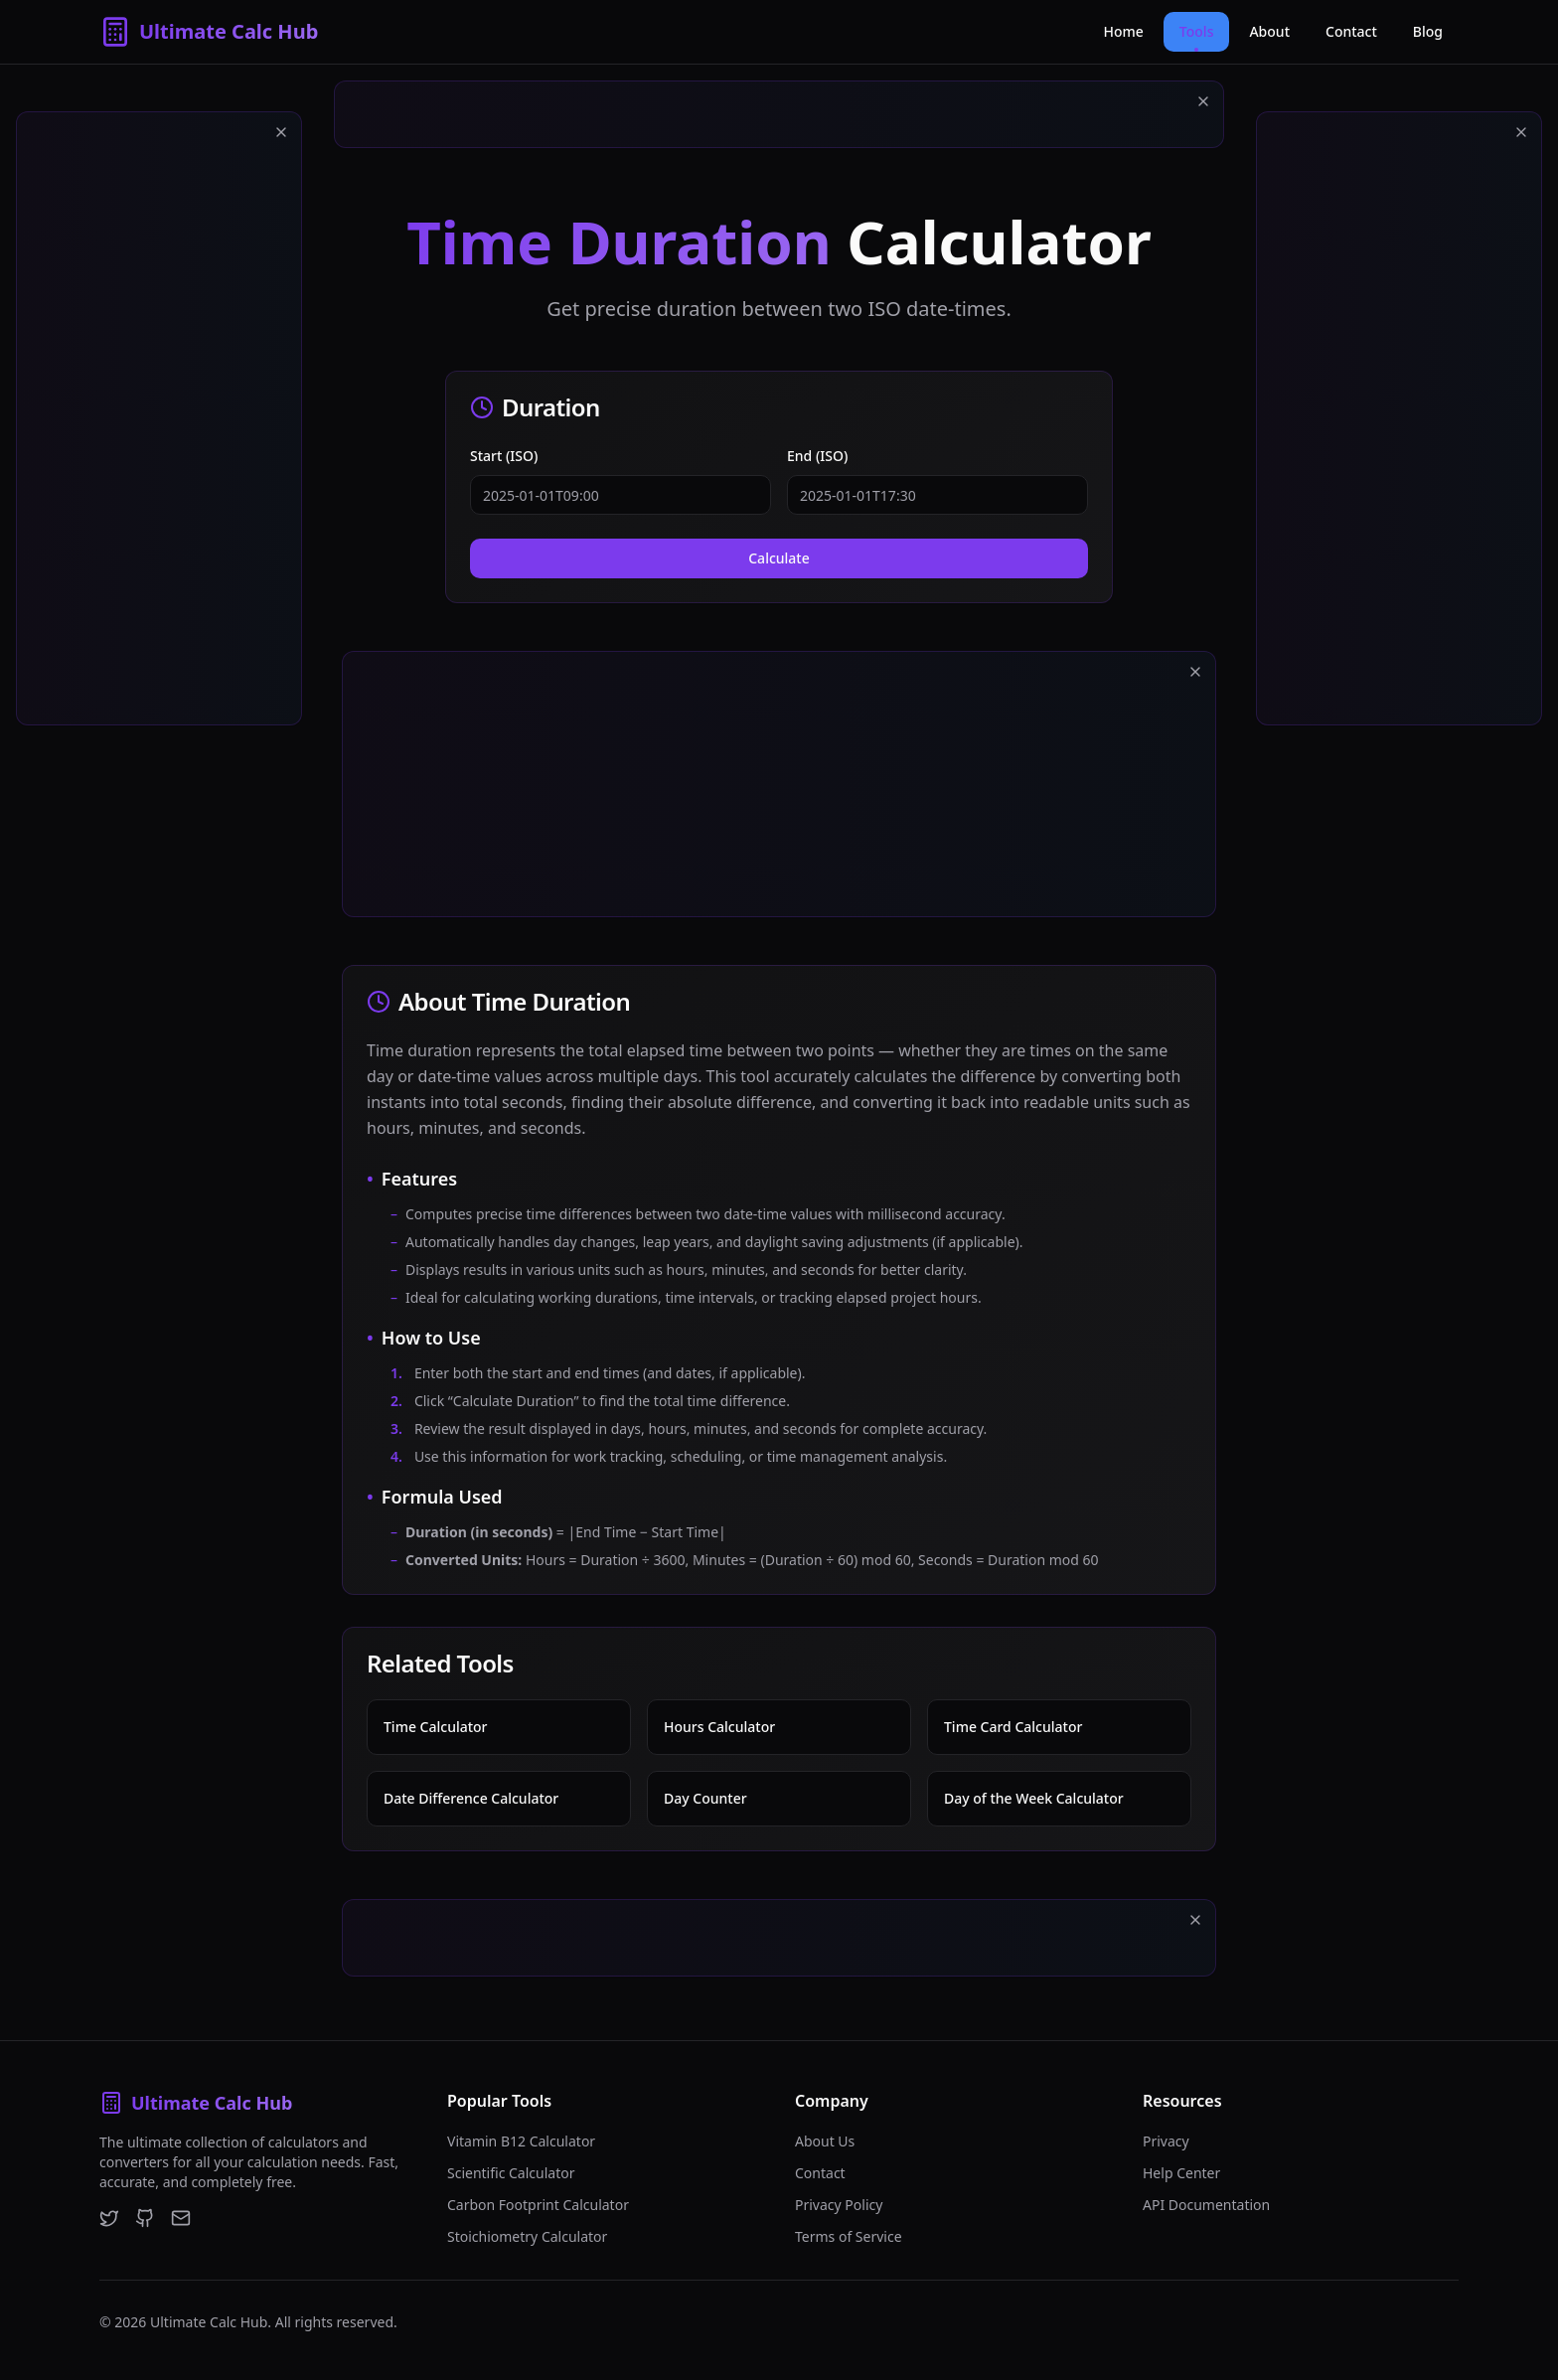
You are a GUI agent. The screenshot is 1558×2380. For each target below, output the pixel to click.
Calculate (779, 558)
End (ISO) (817, 455)
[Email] (181, 2218)
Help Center (1181, 2172)
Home (1124, 31)
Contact (1351, 31)
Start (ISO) (504, 455)
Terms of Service (848, 2236)
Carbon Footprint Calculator (538, 2204)
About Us (825, 2141)
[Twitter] (109, 2218)
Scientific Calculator (510, 2172)
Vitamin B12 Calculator (521, 2141)
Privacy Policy (838, 2204)
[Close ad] (281, 132)
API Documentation (1206, 2204)
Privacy (1166, 2141)
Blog (1428, 31)
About (1269, 31)
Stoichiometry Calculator (527, 2236)
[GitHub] (145, 2218)
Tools (1196, 37)
